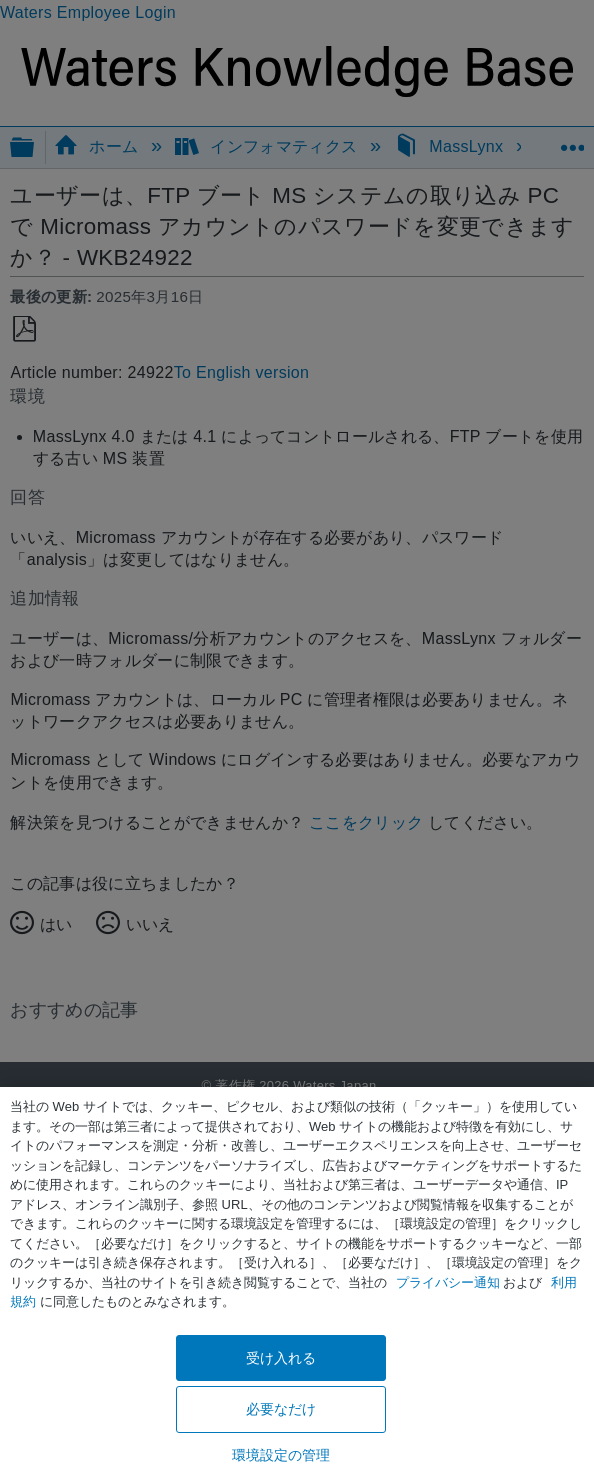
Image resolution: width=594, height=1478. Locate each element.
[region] (297, 1282)
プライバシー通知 (448, 1282)
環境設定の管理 (281, 1455)
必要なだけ (281, 1409)
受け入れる (281, 1358)
